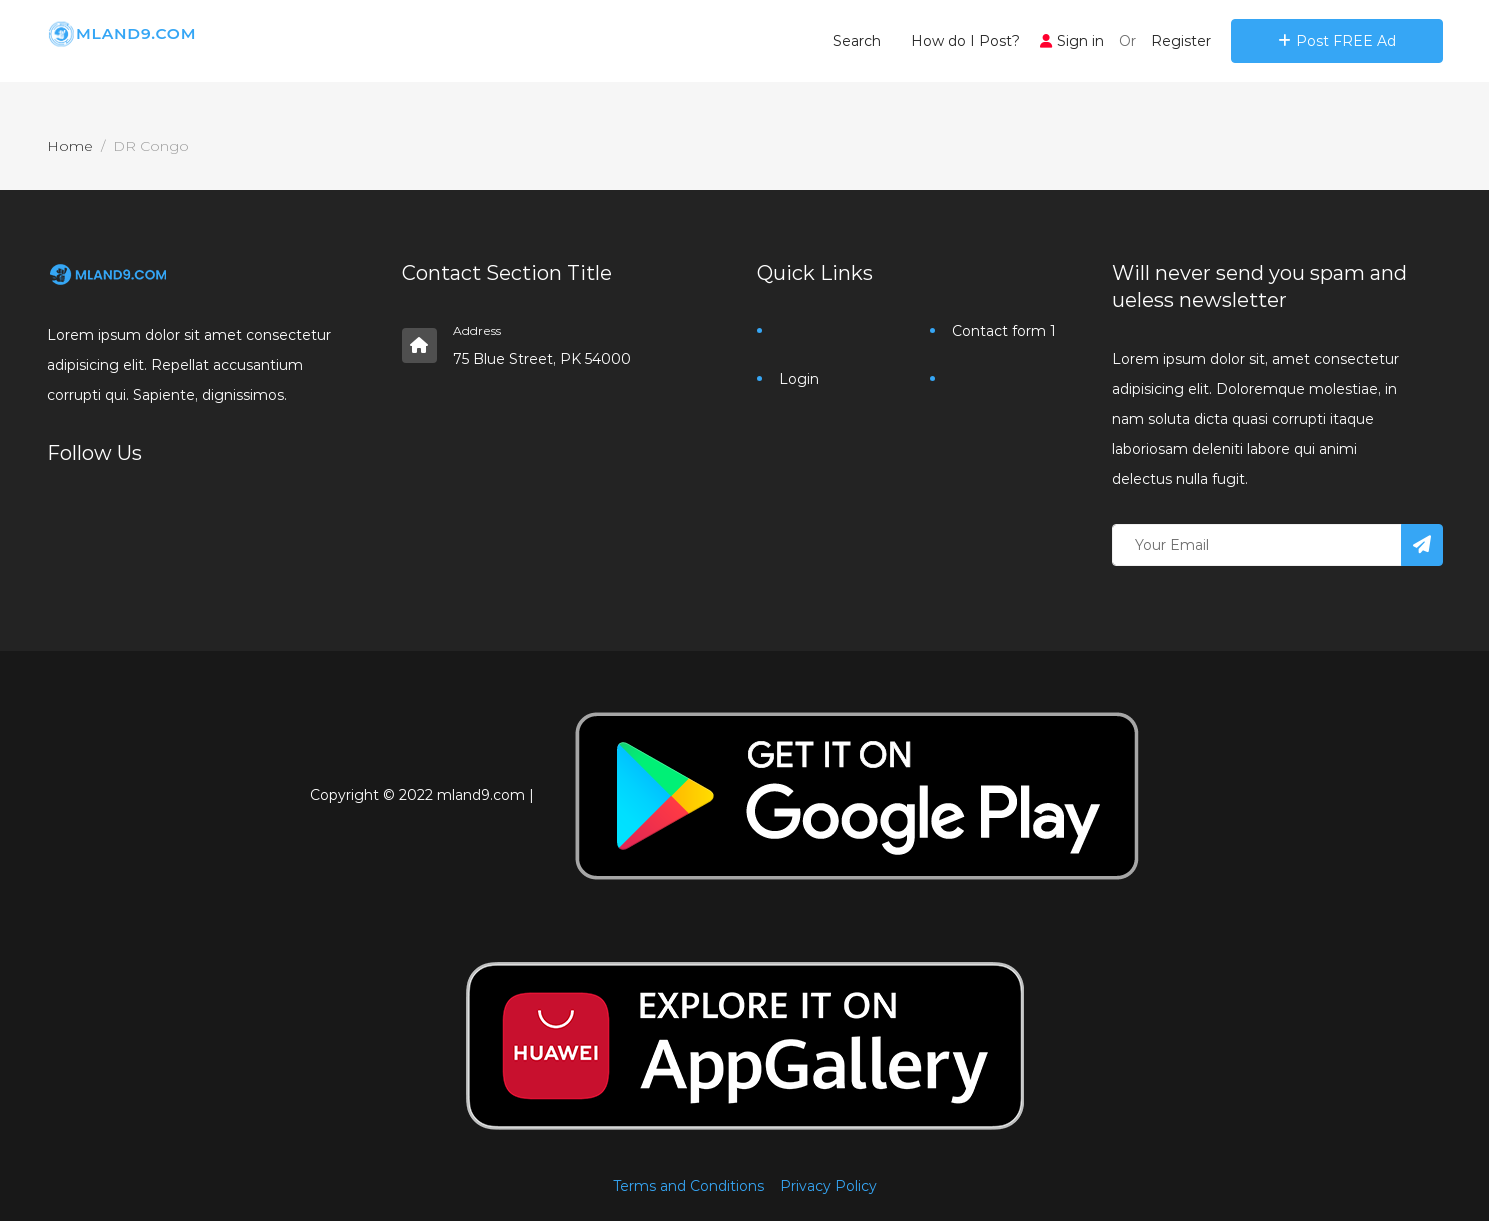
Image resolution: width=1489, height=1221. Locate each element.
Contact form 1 (1004, 331)
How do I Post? (965, 41)
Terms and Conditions (688, 1186)
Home (70, 146)
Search (857, 41)
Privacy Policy (828, 1186)
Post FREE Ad (1337, 41)
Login (799, 379)
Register (1181, 41)
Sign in (1072, 41)
